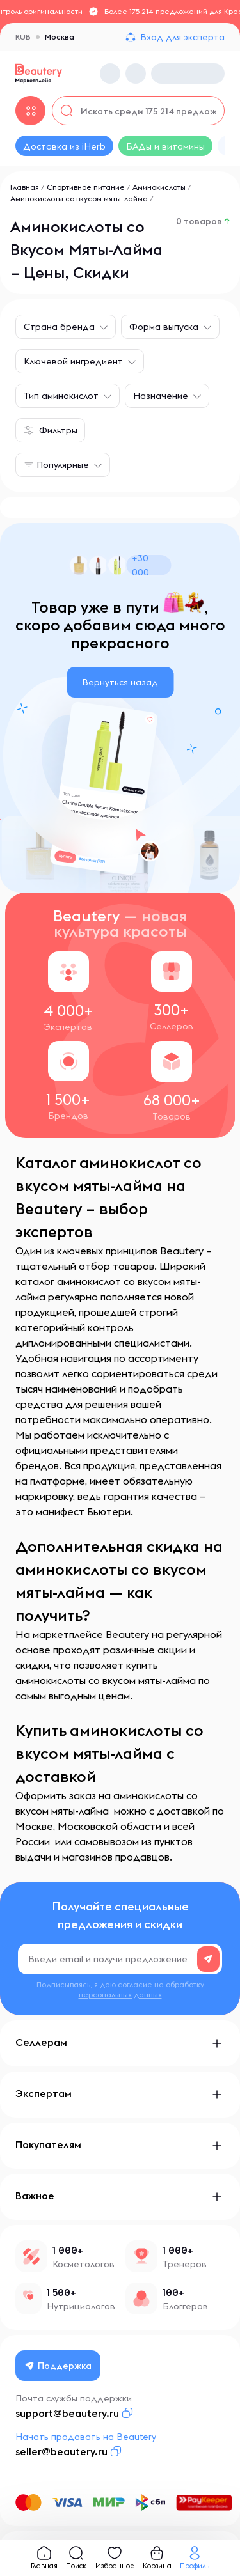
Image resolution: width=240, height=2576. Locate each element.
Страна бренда (59, 326)
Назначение (160, 396)
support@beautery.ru (67, 2413)
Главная (24, 187)
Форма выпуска (163, 326)
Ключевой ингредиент (73, 361)
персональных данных (120, 1994)
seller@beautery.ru (61, 2451)
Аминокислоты (159, 187)
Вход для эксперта (182, 37)
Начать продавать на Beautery (85, 2436)
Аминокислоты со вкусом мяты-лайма (79, 198)
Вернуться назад (120, 682)
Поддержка (58, 2365)
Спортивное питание (86, 187)
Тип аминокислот (61, 396)
